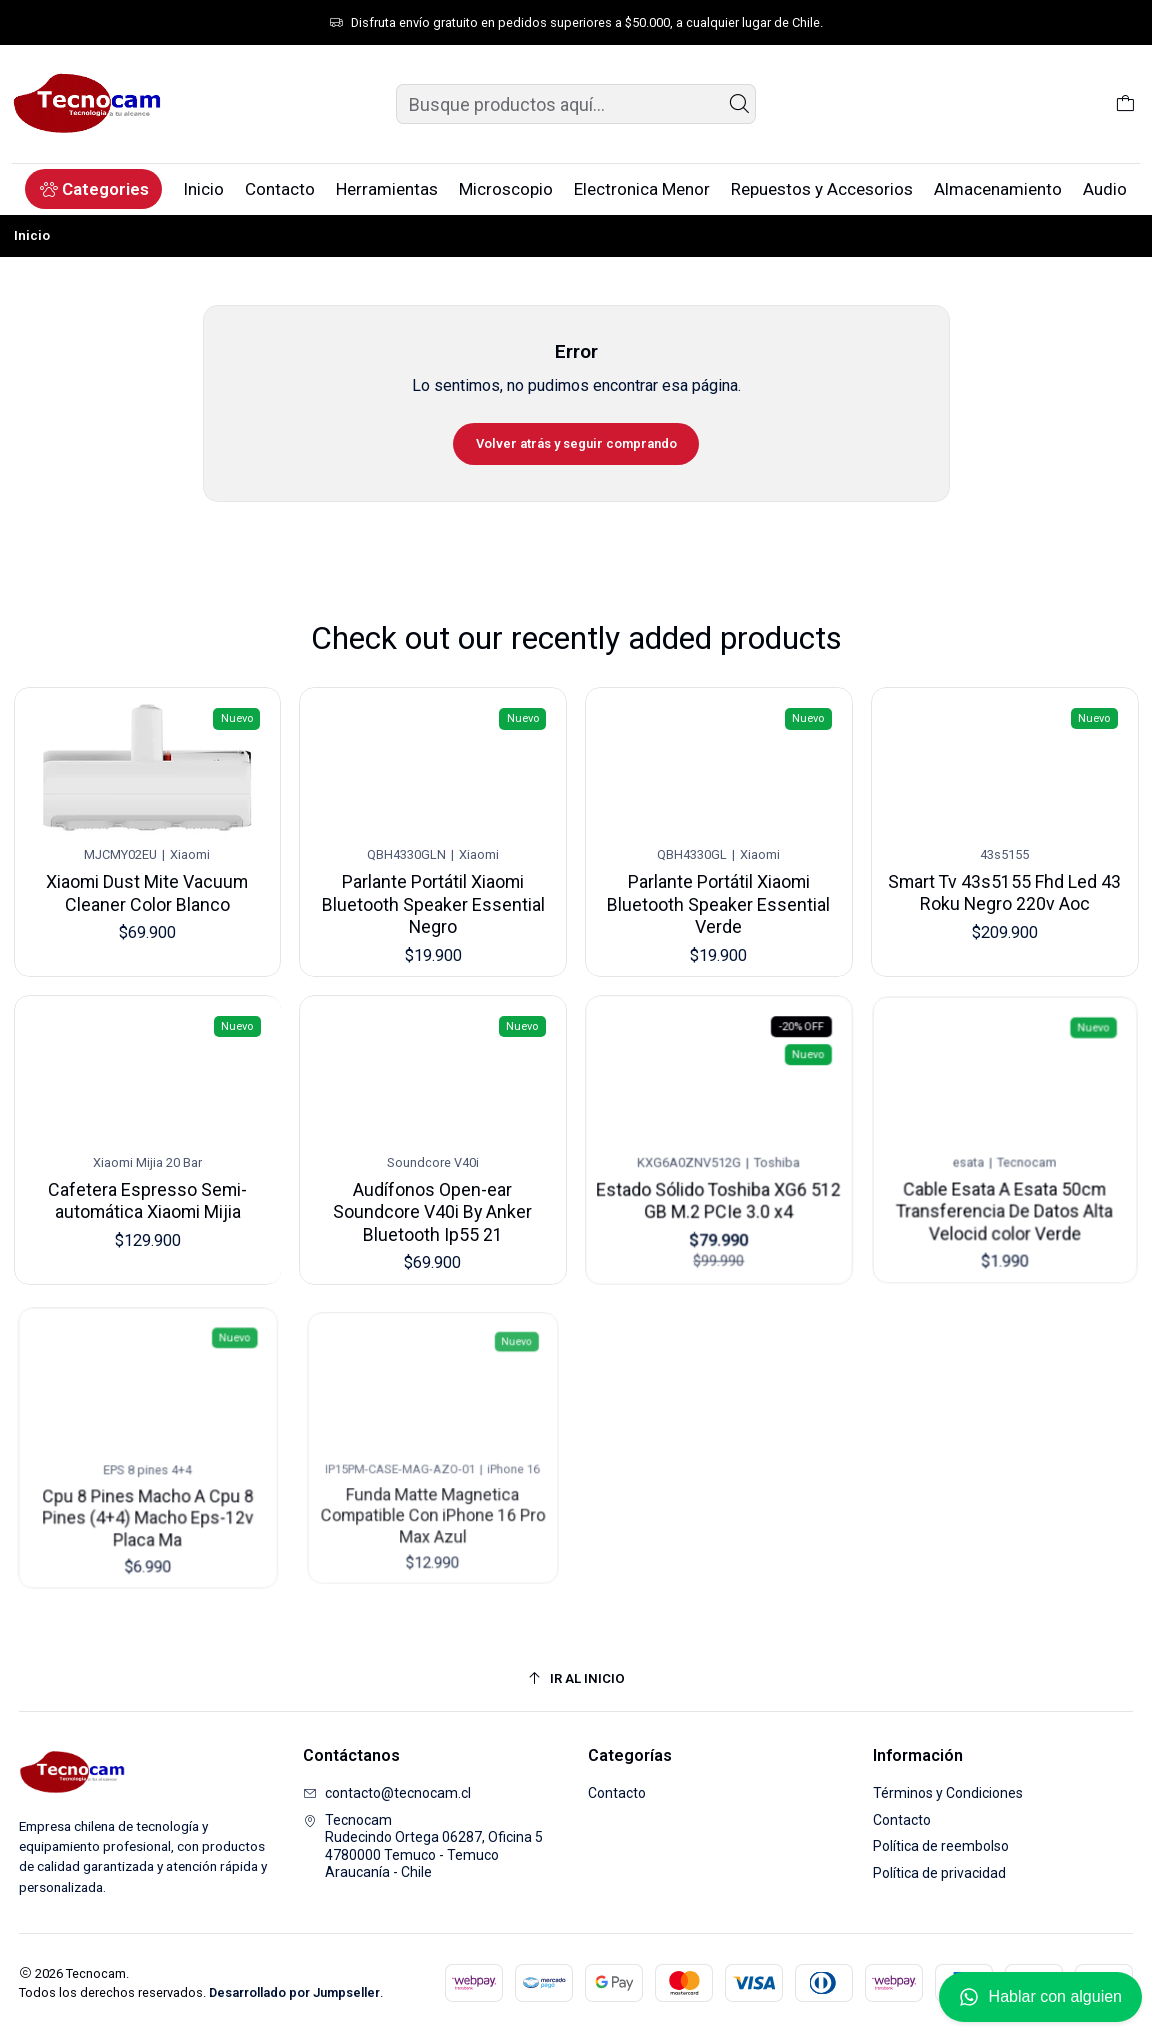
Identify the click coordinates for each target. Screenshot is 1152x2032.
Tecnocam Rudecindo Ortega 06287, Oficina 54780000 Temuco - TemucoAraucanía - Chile (423, 1846)
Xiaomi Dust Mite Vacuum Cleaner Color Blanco (147, 889)
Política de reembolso (941, 1846)
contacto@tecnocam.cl (387, 1793)
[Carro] (1125, 104)
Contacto (617, 1793)
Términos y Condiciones (948, 1793)
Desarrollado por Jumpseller (294, 1992)
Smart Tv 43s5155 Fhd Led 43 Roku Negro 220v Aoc (1004, 874)
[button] (93, 189)
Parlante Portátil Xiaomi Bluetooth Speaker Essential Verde (719, 890)
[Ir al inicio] (576, 1678)
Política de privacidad (939, 1873)
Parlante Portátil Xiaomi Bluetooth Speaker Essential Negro (433, 896)
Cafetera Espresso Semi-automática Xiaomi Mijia (147, 1177)
